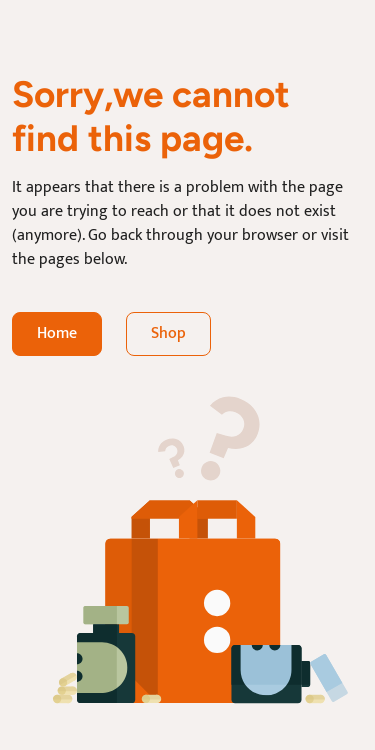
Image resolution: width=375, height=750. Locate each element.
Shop (168, 333)
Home (57, 333)
